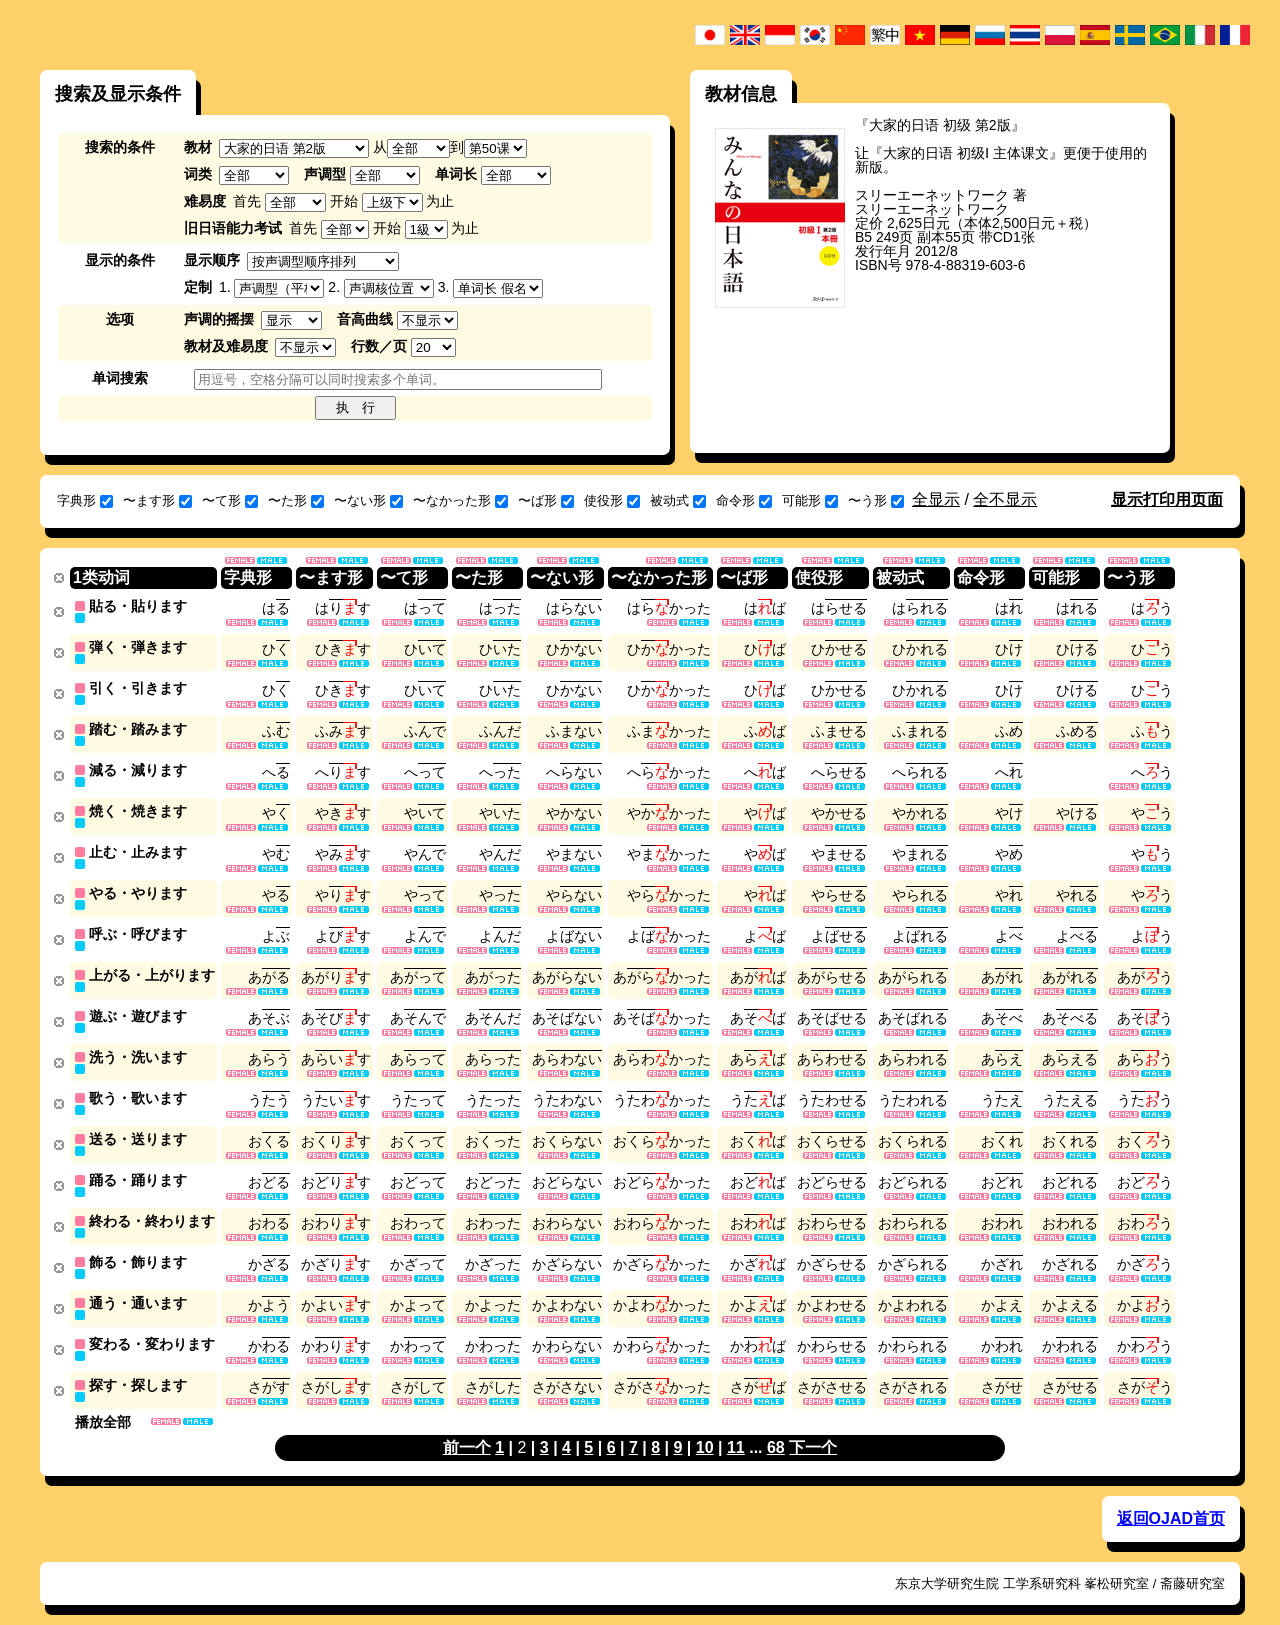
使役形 (612, 500)
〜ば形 (546, 500)
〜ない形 (368, 500)
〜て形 (230, 500)
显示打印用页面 (1167, 499)
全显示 (936, 499)
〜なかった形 (460, 500)
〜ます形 (157, 500)
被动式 (678, 500)
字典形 (85, 500)
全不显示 (1005, 499)
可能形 (810, 500)
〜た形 (296, 500)
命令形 (744, 500)
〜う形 (876, 500)
